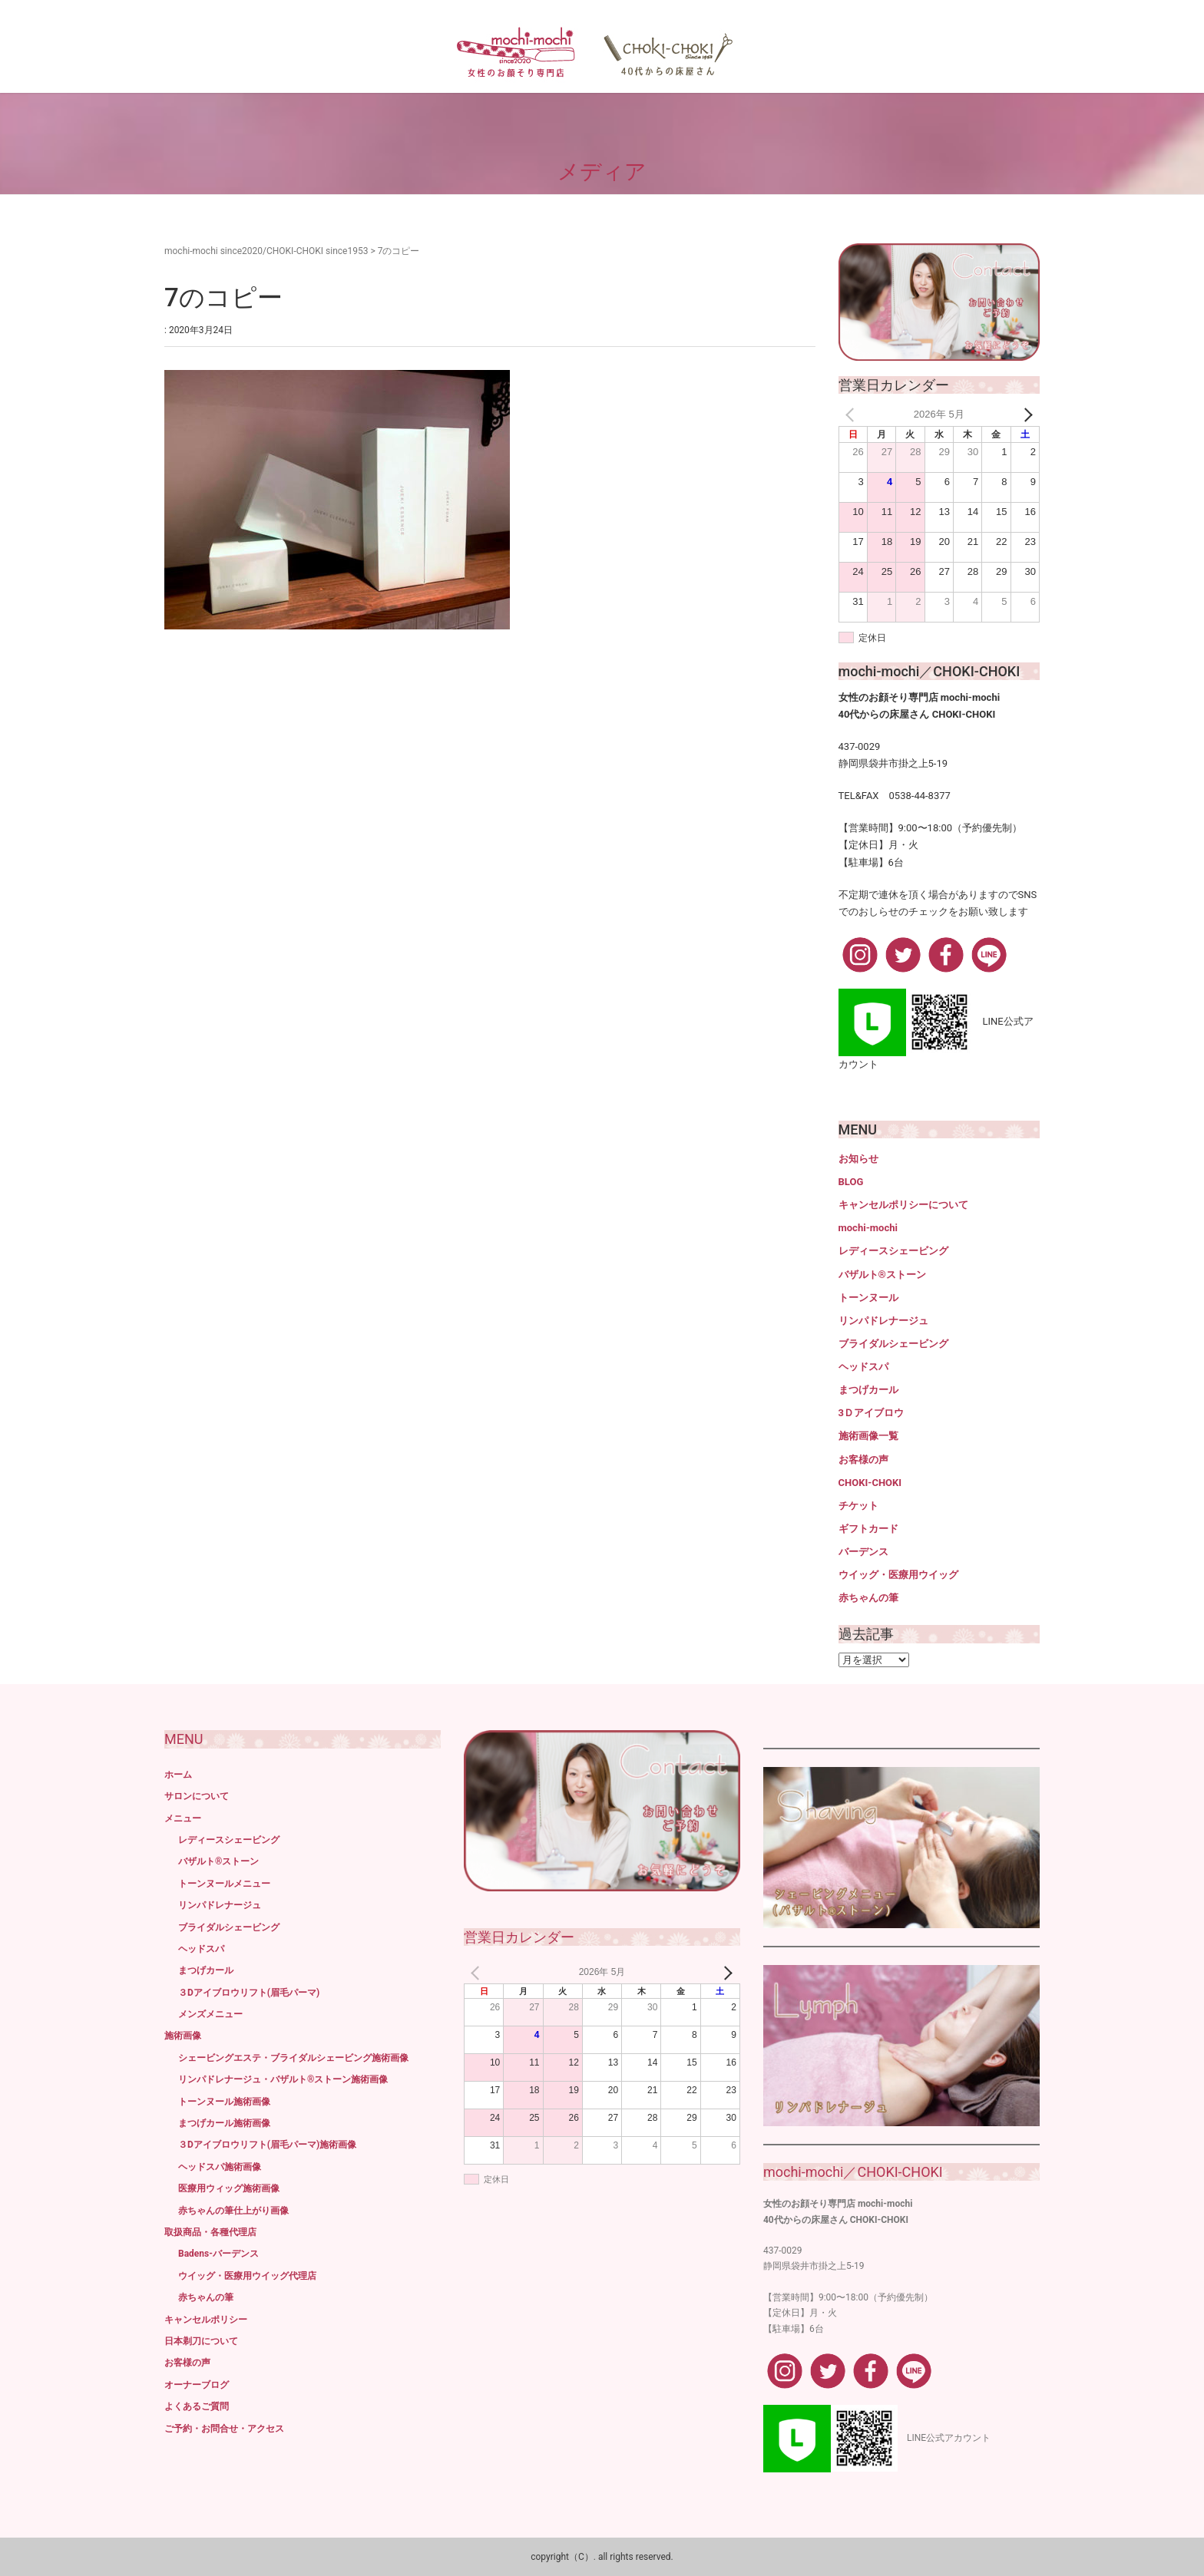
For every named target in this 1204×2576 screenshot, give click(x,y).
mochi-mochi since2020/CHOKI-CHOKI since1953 (266, 251)
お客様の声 (863, 1459)
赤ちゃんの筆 (868, 1597)
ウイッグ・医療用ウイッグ (898, 1574)
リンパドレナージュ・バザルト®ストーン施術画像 (283, 2079)
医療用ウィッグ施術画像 (229, 2188)
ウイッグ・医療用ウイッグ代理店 (247, 2276)
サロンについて (196, 1796)
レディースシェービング (893, 1251)
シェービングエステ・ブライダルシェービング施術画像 (293, 2058)
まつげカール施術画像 (224, 2123)
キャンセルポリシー (205, 2319)
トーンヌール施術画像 (224, 2101)
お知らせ (858, 1158)
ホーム (178, 1774)
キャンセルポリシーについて (903, 1204)
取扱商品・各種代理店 (210, 2232)
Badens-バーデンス (218, 2253)
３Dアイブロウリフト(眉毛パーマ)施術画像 (267, 2144)
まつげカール (868, 1389)
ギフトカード (868, 1528)
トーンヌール (868, 1297)
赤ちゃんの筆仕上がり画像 (233, 2210)
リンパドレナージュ (883, 1320)
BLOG (851, 1181)
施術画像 (182, 2035)
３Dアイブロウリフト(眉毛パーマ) (248, 1992)
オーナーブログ (196, 2384)
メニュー (182, 1818)
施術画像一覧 (868, 1436)
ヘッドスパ (863, 1366)
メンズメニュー (210, 2014)
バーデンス (863, 1551)
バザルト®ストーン (882, 1274)
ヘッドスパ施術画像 (219, 2167)
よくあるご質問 (196, 2406)
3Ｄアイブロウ (871, 1412)
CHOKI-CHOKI (870, 1482)
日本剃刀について (201, 2341)
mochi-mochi (868, 1228)
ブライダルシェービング (893, 1343)
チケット (858, 1505)
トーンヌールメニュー (224, 1883)
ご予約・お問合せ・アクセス (224, 2428)
